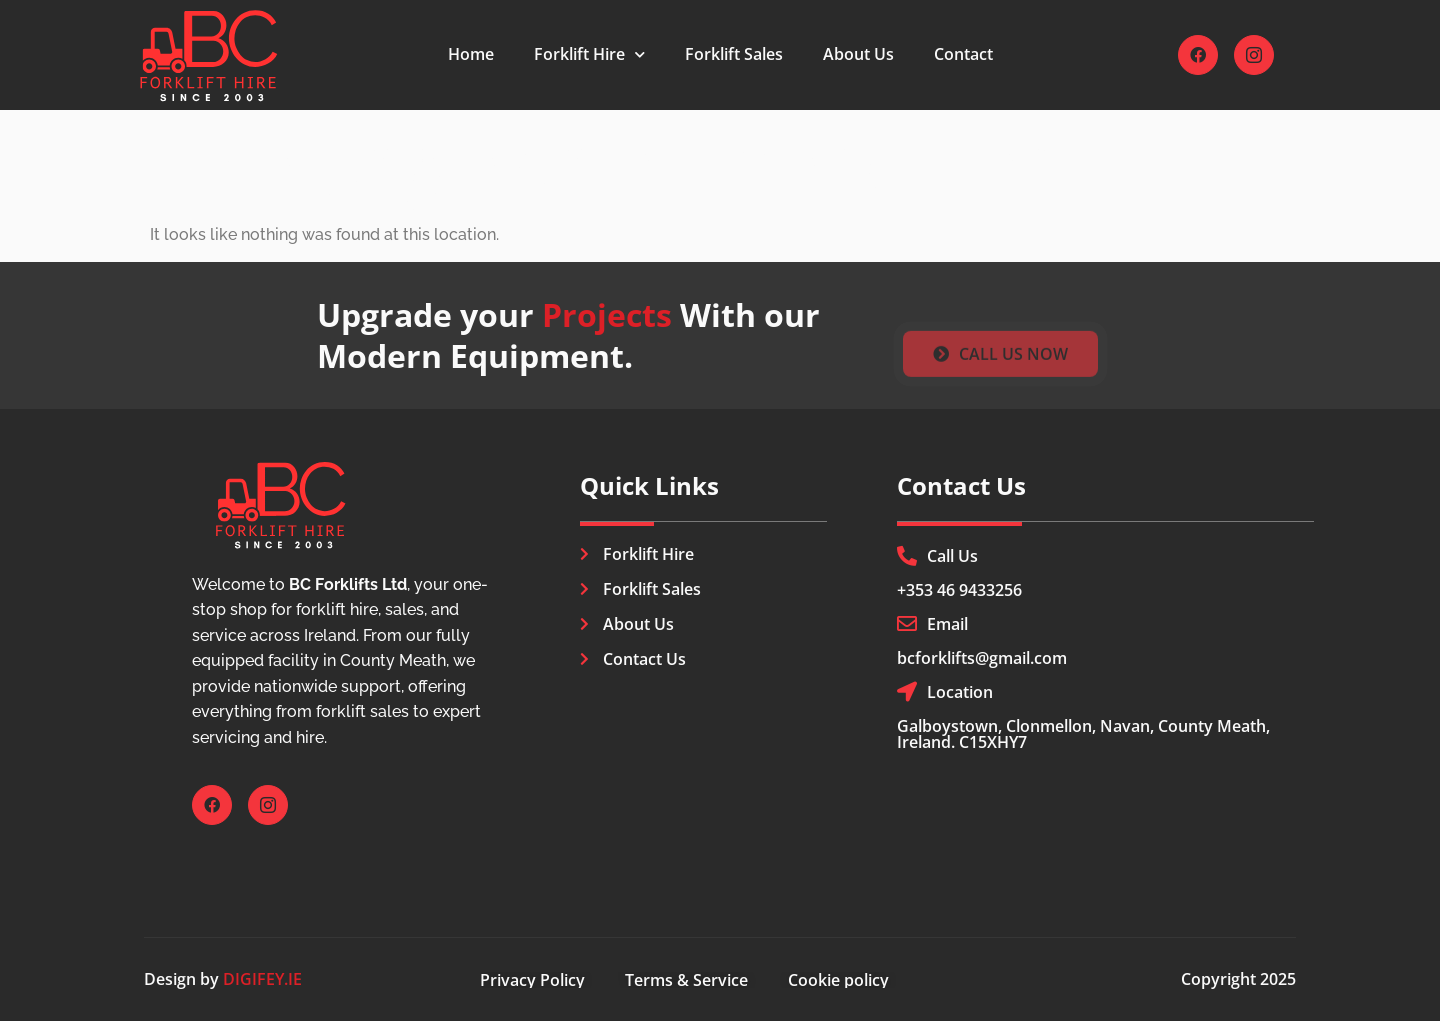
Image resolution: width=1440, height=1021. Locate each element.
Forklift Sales (734, 54)
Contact (963, 54)
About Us (858, 54)
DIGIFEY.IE (262, 979)
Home (471, 54)
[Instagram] (1254, 55)
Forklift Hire (589, 54)
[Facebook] (1198, 55)
